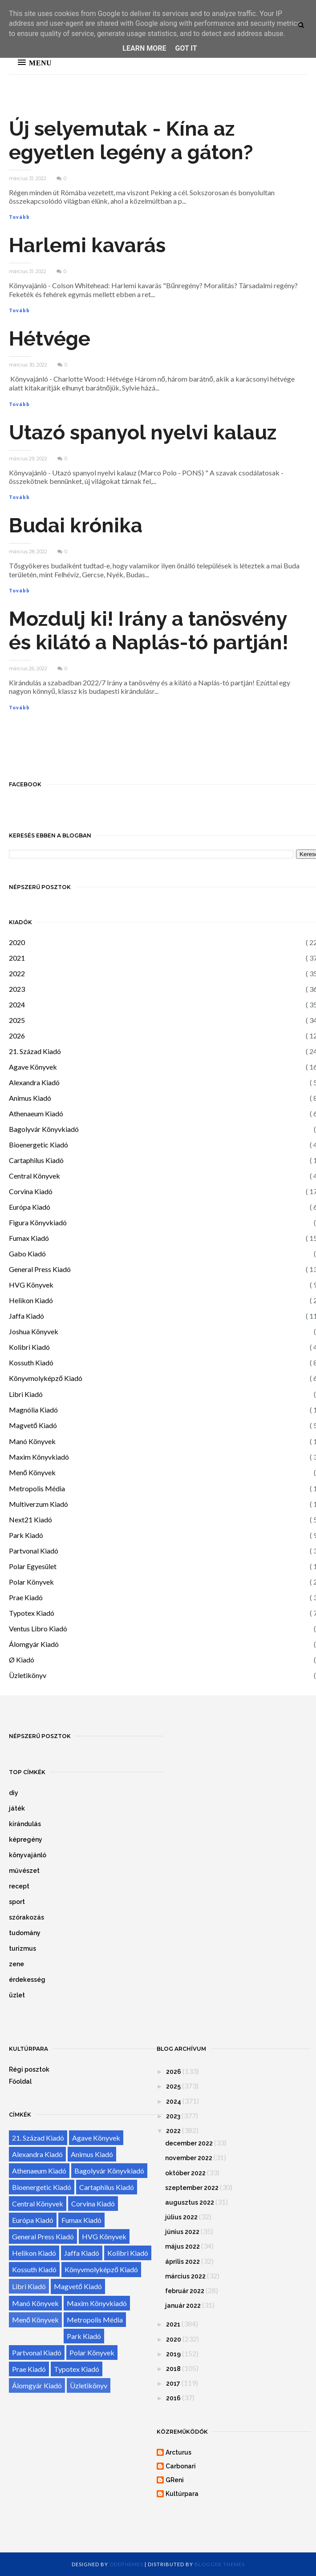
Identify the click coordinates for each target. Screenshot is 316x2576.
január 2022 (183, 2305)
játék (17, 1808)
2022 (17, 973)
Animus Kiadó (30, 1098)
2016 (173, 2398)
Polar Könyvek (31, 1582)
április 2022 (182, 2261)
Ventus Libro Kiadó (38, 1628)
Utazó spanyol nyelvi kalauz (143, 432)
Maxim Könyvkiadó (39, 1457)
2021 (17, 958)
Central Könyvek (34, 1175)
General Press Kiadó (40, 1269)
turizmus (22, 1948)
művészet (24, 1870)
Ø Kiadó (21, 1659)
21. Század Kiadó (35, 1051)
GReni (175, 2479)
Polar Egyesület (33, 1566)
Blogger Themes (219, 2564)
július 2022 (181, 2217)
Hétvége (49, 338)
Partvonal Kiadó (33, 1550)
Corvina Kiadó (31, 1191)
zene (16, 1964)
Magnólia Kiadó (33, 1409)
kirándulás (25, 1823)
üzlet (17, 1995)
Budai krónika (75, 525)
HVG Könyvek (31, 1284)
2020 (17, 942)
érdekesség (27, 1979)
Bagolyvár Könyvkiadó (44, 1129)
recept (19, 1886)
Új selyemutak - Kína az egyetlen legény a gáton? (131, 140)
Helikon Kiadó (31, 1300)
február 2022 (184, 2290)
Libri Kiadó (26, 1394)
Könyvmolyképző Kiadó (45, 1378)
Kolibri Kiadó (29, 1347)
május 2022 (182, 2246)
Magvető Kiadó (33, 1425)
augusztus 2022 (189, 2202)
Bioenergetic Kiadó (38, 1144)
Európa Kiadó (29, 1207)
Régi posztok (29, 2069)
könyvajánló (27, 1855)
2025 (17, 1020)
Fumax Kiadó (29, 1238)
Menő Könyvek (32, 1472)
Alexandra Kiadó (34, 1082)
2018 (173, 2368)
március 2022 (185, 2276)
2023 (17, 989)
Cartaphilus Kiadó (36, 1160)
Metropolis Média (37, 1488)
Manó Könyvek (32, 1441)
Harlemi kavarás (87, 245)
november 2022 (188, 2157)
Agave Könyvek (33, 1067)
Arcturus (178, 2452)
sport (17, 1901)
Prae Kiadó (26, 1597)
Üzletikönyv (27, 1675)
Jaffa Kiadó (26, 1316)
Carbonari (181, 2466)
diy (13, 1792)
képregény (25, 1839)
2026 (17, 1035)
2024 (17, 1004)
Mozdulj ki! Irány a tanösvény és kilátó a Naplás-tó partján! (148, 630)
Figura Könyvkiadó (38, 1222)
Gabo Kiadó (27, 1253)
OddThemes (126, 2564)
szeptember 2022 (192, 2187)
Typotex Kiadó (31, 1613)
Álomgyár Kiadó (34, 1644)
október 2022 (185, 2173)
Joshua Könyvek (33, 1331)
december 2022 (189, 2143)
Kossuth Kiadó (31, 1362)
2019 (173, 2354)
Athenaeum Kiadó (36, 1113)
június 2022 (182, 2231)
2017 (173, 2383)
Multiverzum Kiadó (38, 1504)
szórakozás (26, 1917)
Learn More (144, 48)
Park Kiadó (26, 1535)
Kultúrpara (182, 2493)
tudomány (25, 1932)
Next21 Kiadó (30, 1519)
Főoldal (20, 2081)
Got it (186, 48)
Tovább (19, 217)
